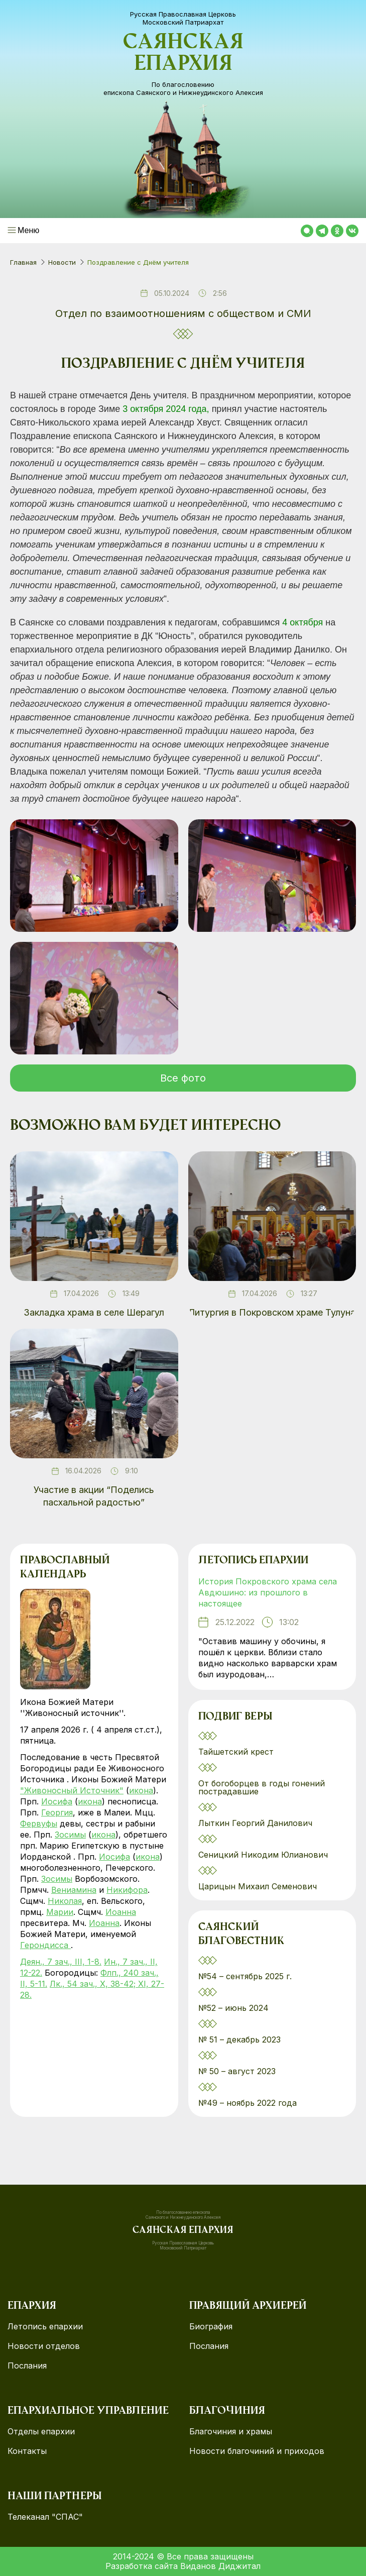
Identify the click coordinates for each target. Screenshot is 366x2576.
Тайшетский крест (236, 1752)
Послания (27, 2366)
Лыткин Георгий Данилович (256, 1823)
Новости (62, 262)
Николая (65, 1901)
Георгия (57, 1812)
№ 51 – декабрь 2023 (239, 2039)
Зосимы (70, 1835)
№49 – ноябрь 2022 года (247, 2103)
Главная (23, 262)
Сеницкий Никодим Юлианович (264, 1855)
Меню (28, 230)
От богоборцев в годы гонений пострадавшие (261, 1787)
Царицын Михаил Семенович (258, 1886)
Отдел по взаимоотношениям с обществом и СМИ (183, 313)
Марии (59, 1912)
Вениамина (73, 1890)
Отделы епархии (41, 2431)
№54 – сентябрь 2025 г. (245, 1976)
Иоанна (120, 1912)
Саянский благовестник (241, 1934)
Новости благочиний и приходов (256, 2451)
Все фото (183, 1078)
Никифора (127, 1890)
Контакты (27, 2451)
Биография (210, 2326)
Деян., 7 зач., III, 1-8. (60, 1962)
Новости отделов (44, 2346)
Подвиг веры (235, 1717)
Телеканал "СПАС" (45, 2517)
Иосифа (56, 1801)
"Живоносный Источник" (72, 1790)
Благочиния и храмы (230, 2431)
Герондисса (45, 1945)
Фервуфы (38, 1823)
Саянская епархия (183, 54)
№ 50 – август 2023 (237, 2071)
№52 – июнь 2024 (233, 2008)
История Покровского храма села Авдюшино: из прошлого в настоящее (267, 1592)
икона (141, 1790)
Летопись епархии (253, 1561)
